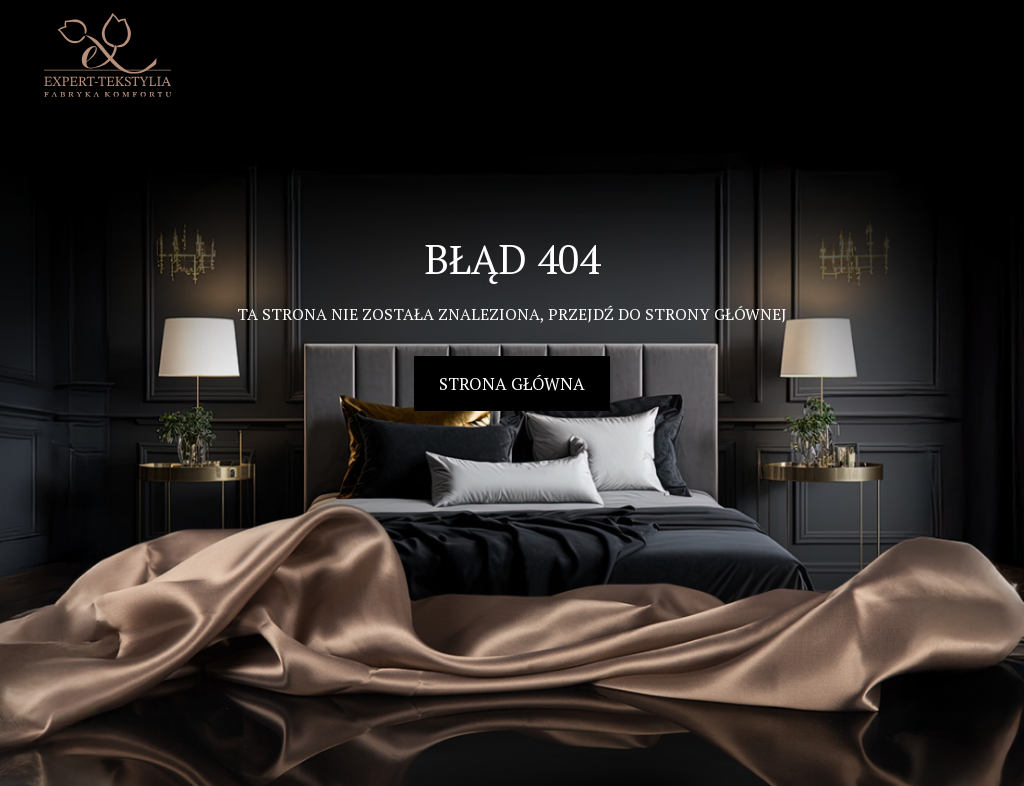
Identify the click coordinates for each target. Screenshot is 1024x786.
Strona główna (512, 383)
